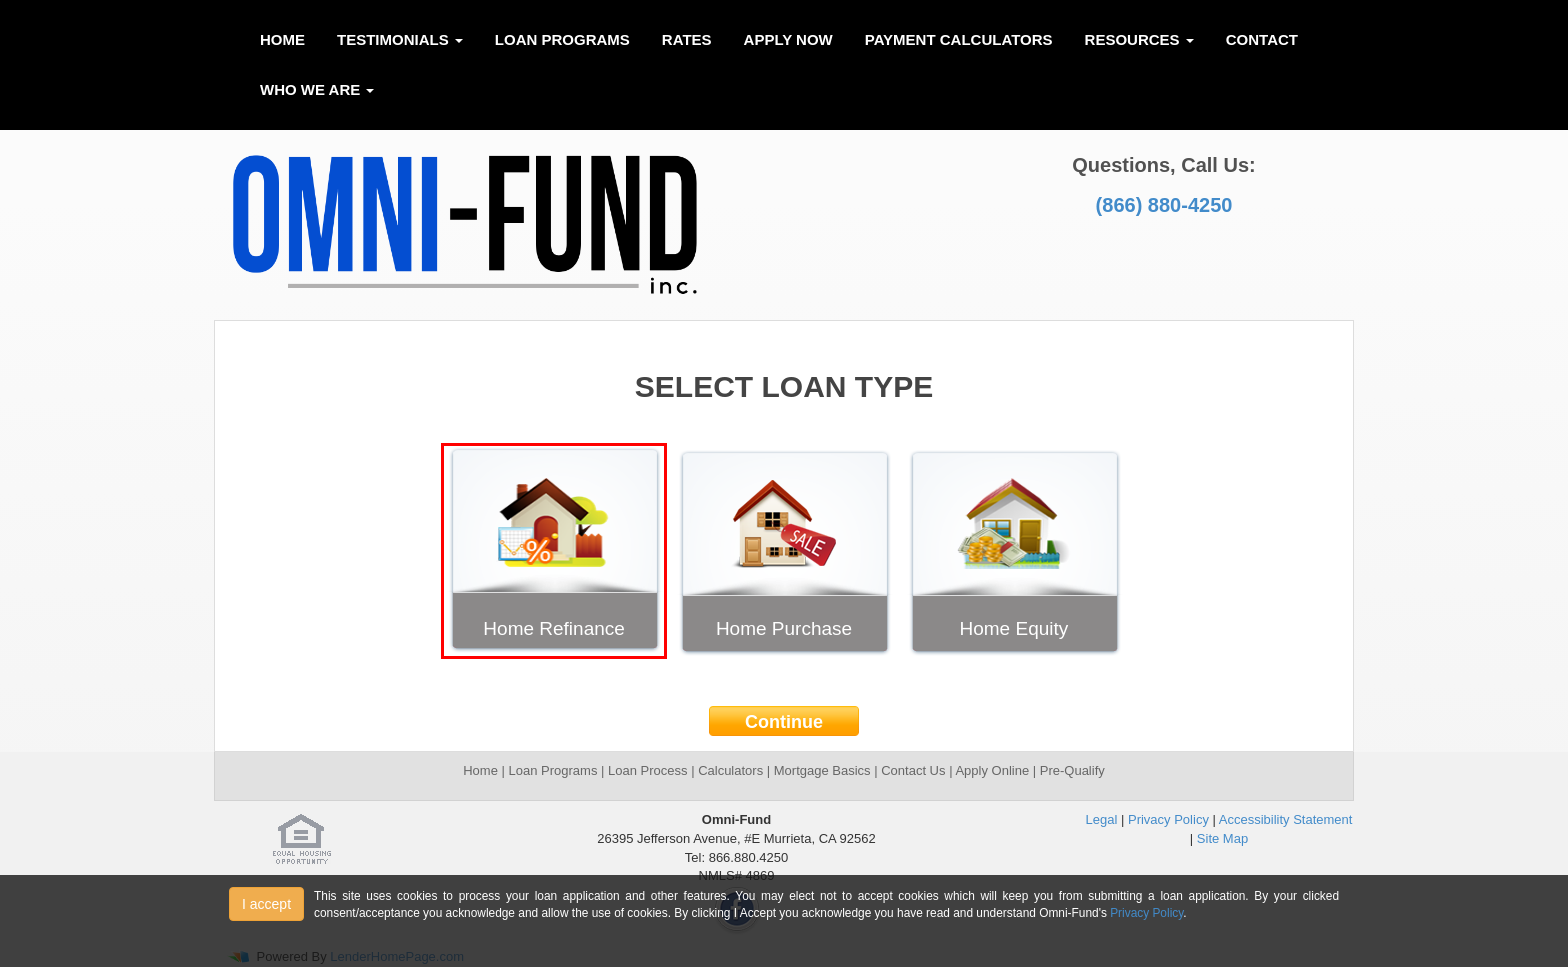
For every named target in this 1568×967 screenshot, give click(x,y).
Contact (1262, 39)
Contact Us (915, 770)
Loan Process (645, 770)
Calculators (730, 770)
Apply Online (992, 770)
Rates (687, 39)
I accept (266, 904)
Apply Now (788, 39)
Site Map (1222, 838)
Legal (1102, 819)
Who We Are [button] (317, 89)
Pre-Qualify (1072, 770)
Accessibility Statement (1286, 819)
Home (282, 39)
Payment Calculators (959, 39)
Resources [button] (1139, 39)
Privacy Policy (1168, 819)
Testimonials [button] (400, 39)
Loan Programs (562, 39)
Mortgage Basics (822, 770)
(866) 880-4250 (1164, 205)
